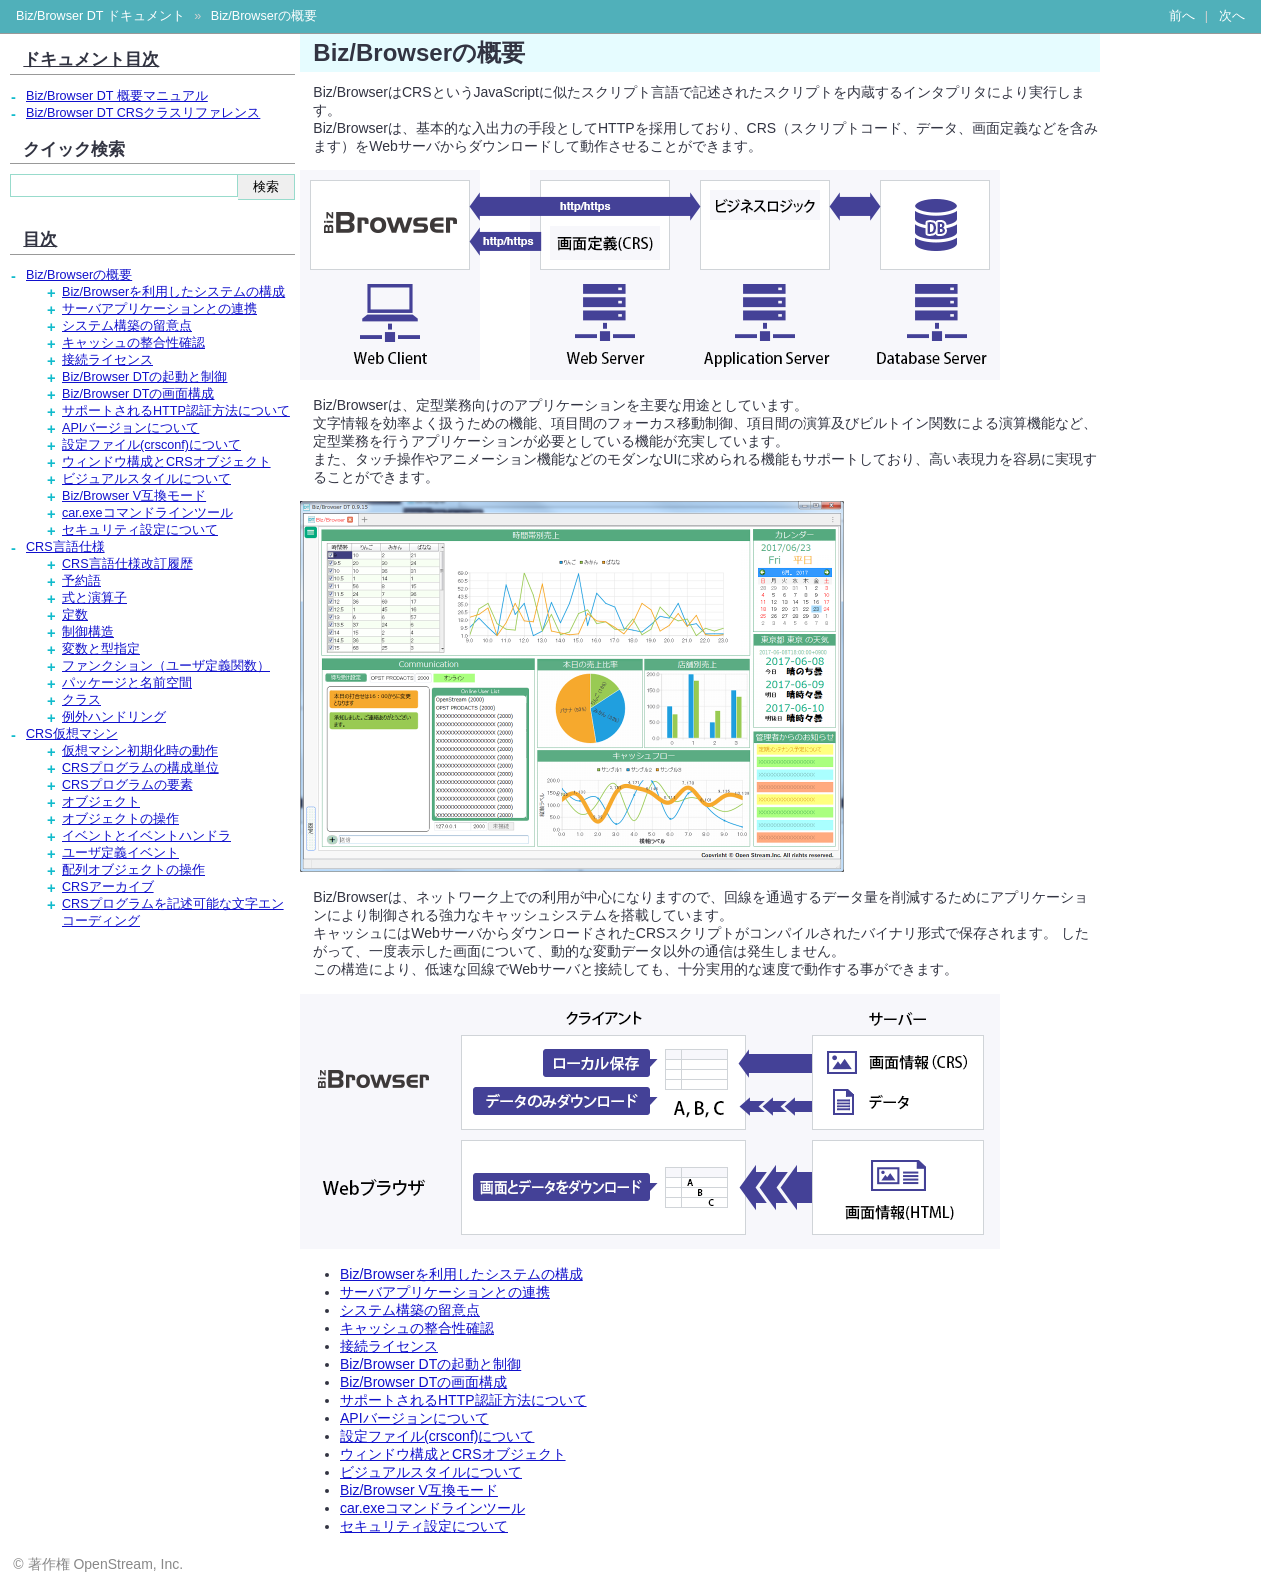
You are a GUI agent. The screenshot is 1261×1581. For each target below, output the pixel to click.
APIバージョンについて (414, 1418)
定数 (75, 615)
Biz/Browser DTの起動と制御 (430, 1364)
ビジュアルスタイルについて (431, 1472)
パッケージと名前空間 (127, 683)
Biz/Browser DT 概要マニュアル (117, 96)
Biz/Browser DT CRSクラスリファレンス (143, 113)
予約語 (81, 581)
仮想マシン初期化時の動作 (140, 751)
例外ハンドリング (114, 717)
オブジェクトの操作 (120, 819)
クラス (81, 700)
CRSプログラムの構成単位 (140, 768)
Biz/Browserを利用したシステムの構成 (461, 1274)
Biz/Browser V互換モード (419, 1490)
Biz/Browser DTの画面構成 (423, 1382)
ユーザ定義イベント (120, 853)
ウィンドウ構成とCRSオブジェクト (453, 1454)
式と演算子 (94, 598)
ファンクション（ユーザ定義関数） (166, 666)
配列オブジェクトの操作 (133, 870)
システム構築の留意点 (410, 1310)
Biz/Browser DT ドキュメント (100, 16)
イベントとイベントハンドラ (146, 836)
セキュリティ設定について (424, 1526)
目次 (40, 239)
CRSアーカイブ (108, 887)
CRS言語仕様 (65, 547)
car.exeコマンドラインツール (432, 1508)
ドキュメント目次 (91, 59)
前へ (1182, 16)
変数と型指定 (101, 649)
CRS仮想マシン (72, 734)
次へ (1232, 16)
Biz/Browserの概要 (264, 16)
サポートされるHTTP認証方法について (463, 1400)
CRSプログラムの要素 (127, 785)
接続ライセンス (389, 1346)
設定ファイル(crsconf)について (437, 1436)
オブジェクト (101, 802)
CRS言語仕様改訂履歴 (127, 564)
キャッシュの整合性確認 (417, 1328)
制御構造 (88, 632)
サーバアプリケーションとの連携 (445, 1292)
